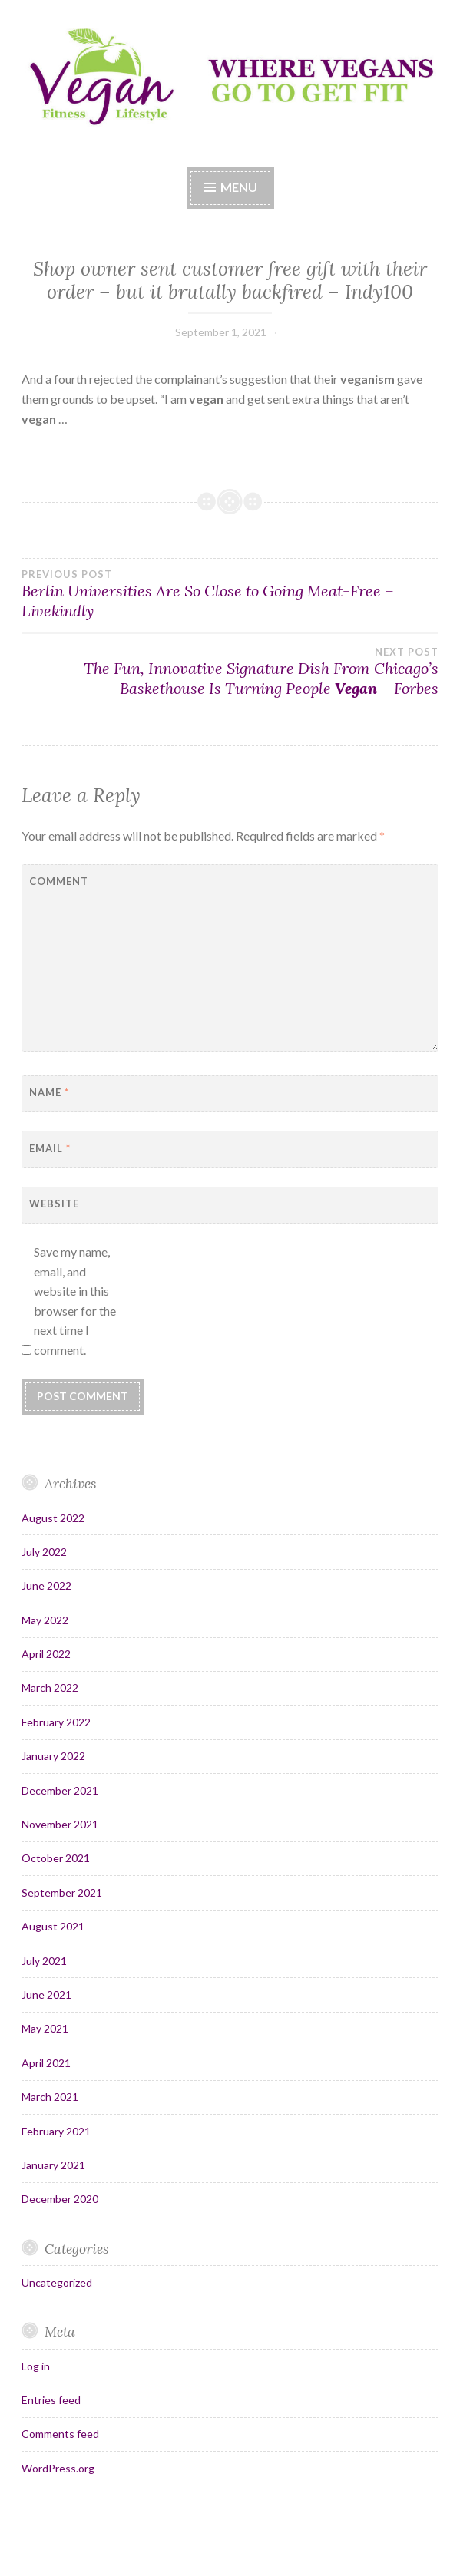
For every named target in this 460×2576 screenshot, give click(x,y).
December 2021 (60, 1790)
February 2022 (56, 1722)
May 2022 (45, 1620)
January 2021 (53, 2164)
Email (50, 1148)
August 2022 (53, 1517)
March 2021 (50, 2096)
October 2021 (56, 1857)
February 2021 (56, 2131)
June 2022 (46, 1585)
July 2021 (44, 1960)
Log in (36, 2366)
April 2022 (46, 1653)
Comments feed (60, 2433)
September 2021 (62, 1892)
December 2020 (60, 2198)
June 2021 (46, 1994)
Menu (238, 187)
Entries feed (51, 2399)
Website (54, 1203)
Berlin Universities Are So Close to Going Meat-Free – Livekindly (230, 594)
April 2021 (46, 2062)
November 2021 (60, 1824)
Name (49, 1092)
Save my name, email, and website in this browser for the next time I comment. (75, 1300)
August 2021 (53, 1926)
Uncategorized (57, 2282)
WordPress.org (58, 2468)
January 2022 (53, 1755)
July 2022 (44, 1551)
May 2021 (45, 2028)
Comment (58, 881)
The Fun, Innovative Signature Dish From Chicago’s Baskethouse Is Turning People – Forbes (230, 672)
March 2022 (50, 1687)
